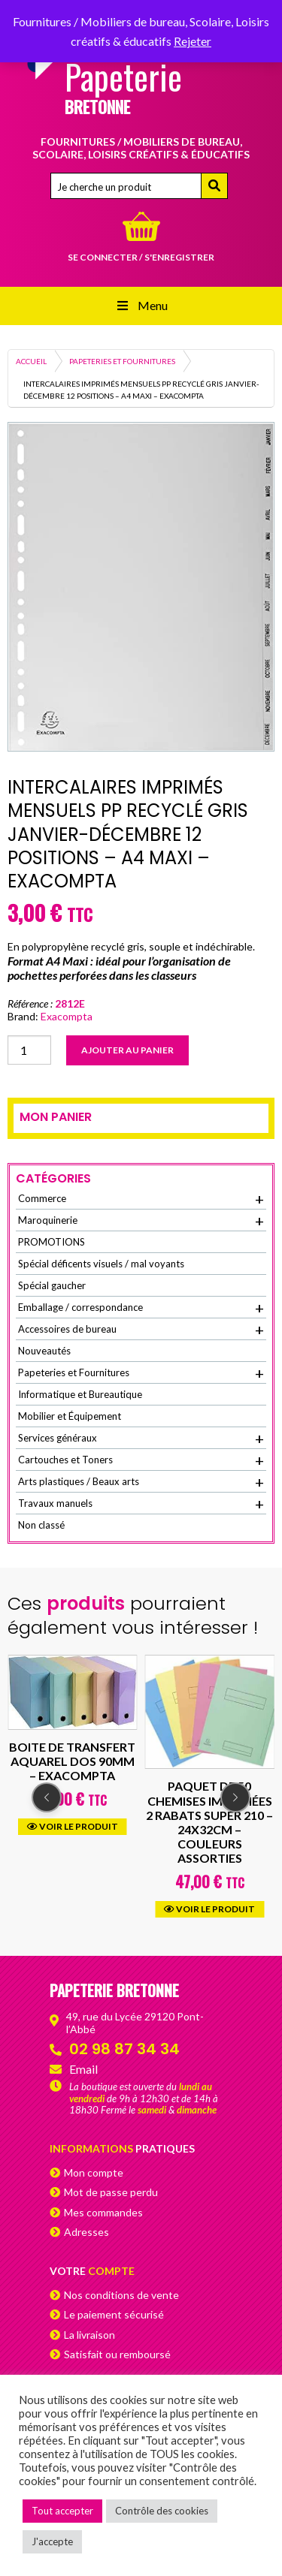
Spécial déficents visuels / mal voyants (101, 1264)
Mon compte (93, 2172)
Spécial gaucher (52, 1285)
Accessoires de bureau (141, 1330)
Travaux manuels (141, 1504)
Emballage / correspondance (141, 1308)
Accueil (31, 361)
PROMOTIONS (51, 1242)
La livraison (89, 2334)
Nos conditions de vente (121, 2294)
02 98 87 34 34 (124, 2049)
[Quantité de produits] (29, 1050)
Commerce (141, 1199)
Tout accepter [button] (62, 2511)
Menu (140, 305)
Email (83, 2069)
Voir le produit (72, 1826)
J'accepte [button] (52, 2541)
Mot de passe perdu (111, 2192)
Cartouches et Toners (141, 1460)
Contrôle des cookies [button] (161, 2511)
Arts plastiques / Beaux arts (141, 1482)
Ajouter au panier (127, 1050)
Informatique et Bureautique (80, 1394)
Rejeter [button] (192, 41)
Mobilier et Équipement (69, 1416)
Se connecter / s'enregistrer (141, 257)
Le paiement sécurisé (114, 2314)
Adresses (86, 2231)
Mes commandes (103, 2212)
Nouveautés (44, 1351)
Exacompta (66, 1016)
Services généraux (141, 1439)
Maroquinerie (141, 1221)
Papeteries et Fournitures (122, 361)
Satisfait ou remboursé (117, 2354)
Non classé (41, 1525)
